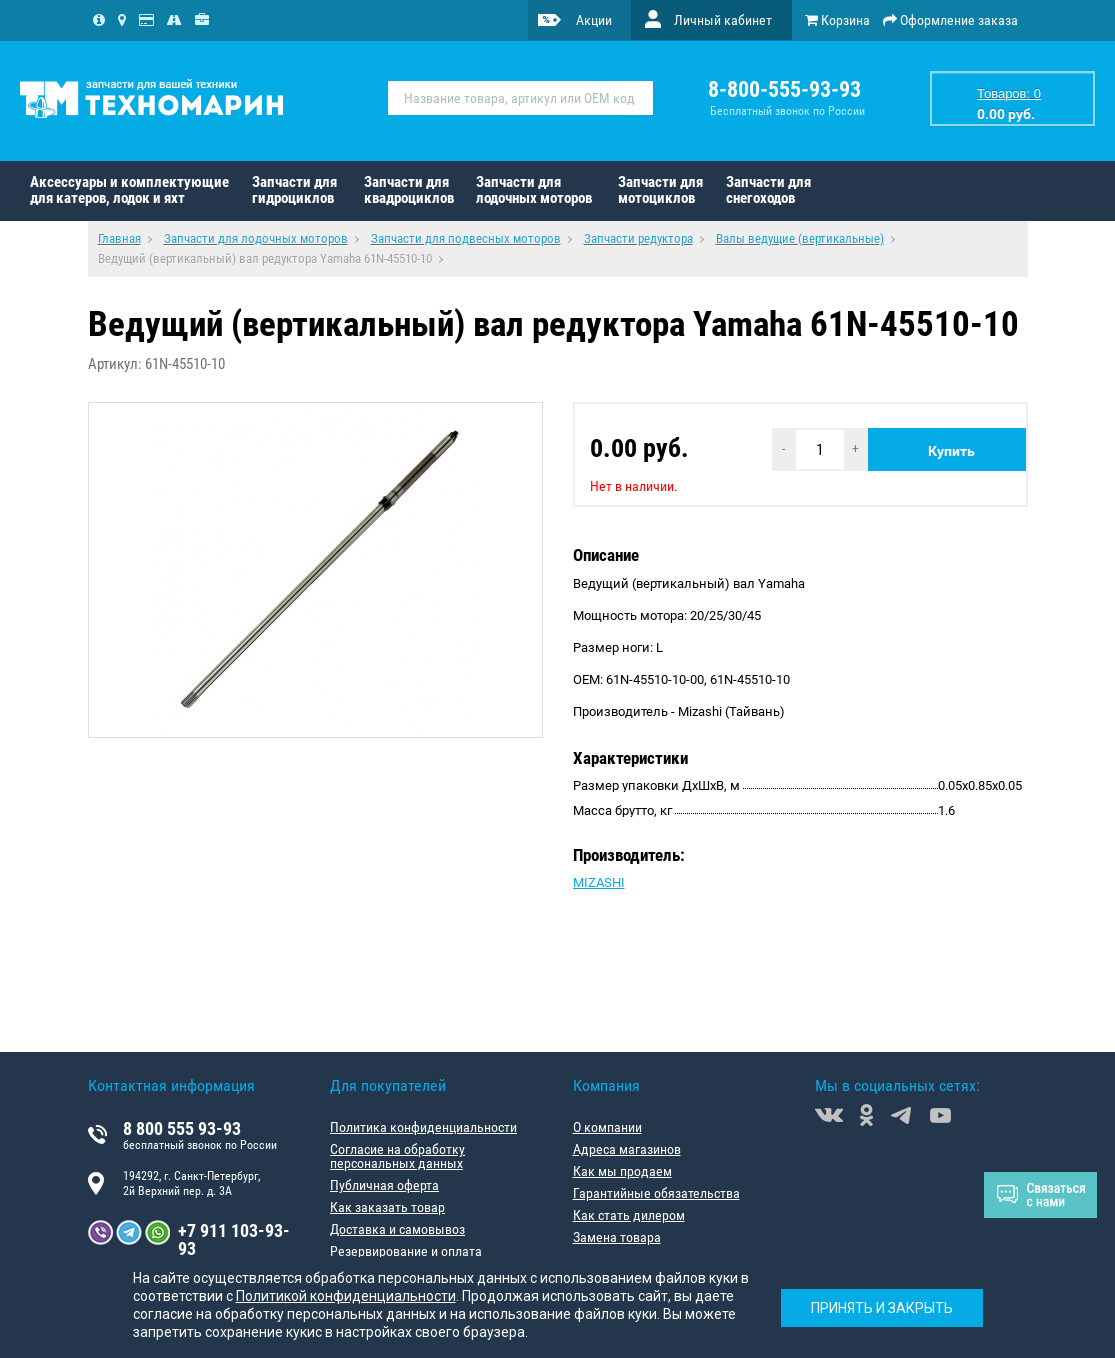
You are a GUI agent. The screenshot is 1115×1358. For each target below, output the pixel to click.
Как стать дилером (629, 1215)
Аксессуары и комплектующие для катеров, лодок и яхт (129, 190)
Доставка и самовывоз (397, 1229)
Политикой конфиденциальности (346, 1296)
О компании (607, 1127)
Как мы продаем (622, 1171)
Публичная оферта (384, 1185)
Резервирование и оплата (406, 1251)
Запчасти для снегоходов (768, 190)
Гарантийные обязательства (656, 1193)
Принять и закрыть (882, 1308)
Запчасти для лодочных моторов (534, 190)
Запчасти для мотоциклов (660, 190)
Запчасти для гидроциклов (294, 190)
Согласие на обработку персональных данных (397, 1156)
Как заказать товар (387, 1207)
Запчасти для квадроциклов (409, 190)
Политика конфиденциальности (423, 1127)
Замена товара (617, 1237)
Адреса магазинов (627, 1149)
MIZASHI (599, 882)
